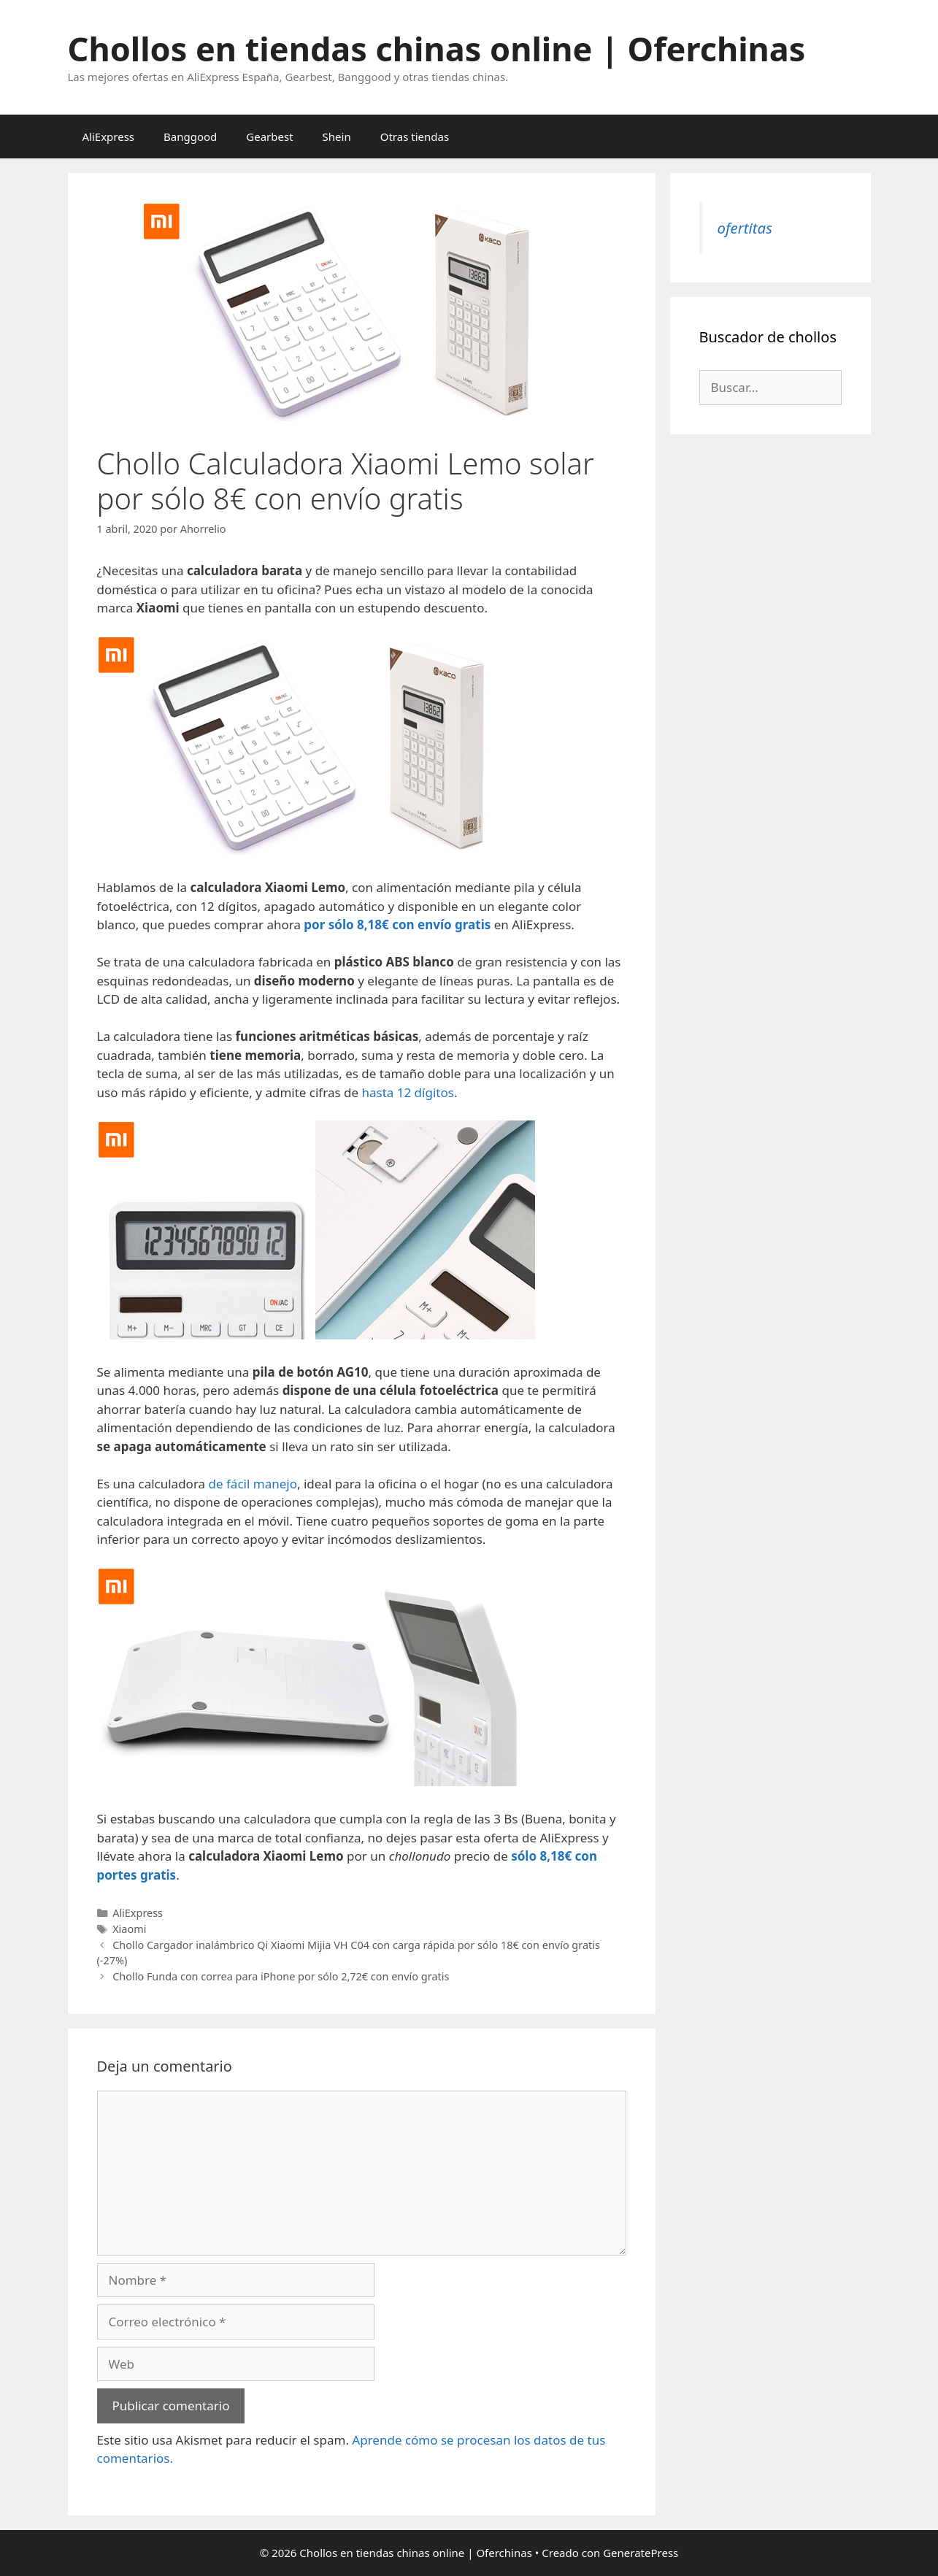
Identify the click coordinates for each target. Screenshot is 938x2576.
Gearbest (269, 136)
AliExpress (108, 136)
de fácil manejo (253, 1483)
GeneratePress (640, 2552)
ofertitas (745, 228)
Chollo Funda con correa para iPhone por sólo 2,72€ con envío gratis (280, 1976)
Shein (337, 136)
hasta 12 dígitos (407, 1092)
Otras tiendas (414, 136)
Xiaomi (129, 1929)
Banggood (190, 136)
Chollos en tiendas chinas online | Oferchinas (437, 48)
